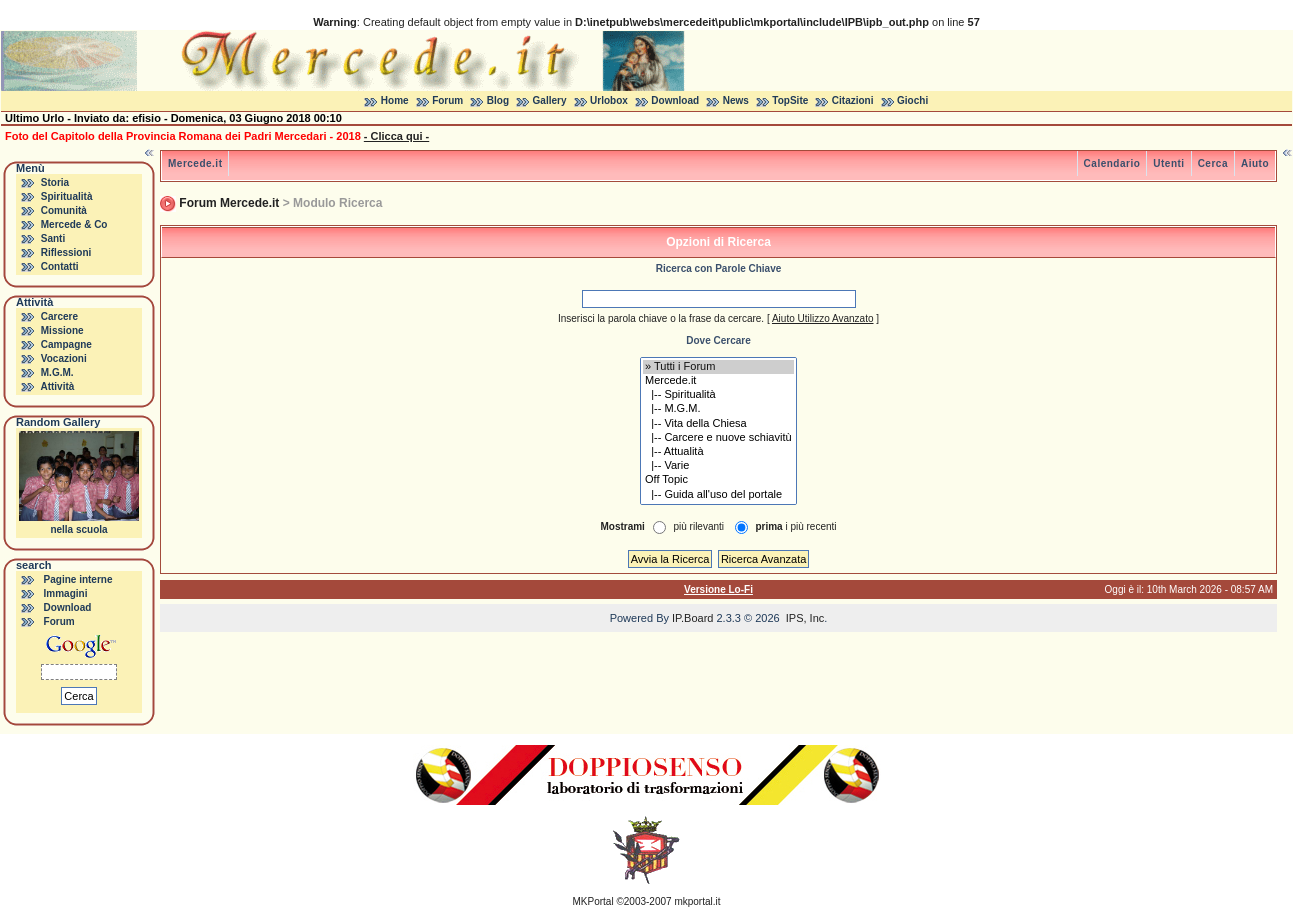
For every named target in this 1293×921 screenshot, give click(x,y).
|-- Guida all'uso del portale (718, 495)
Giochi (912, 100)
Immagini (66, 593)
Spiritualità (67, 196)
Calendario (1112, 163)
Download (675, 100)
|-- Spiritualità (718, 395)
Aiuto (1255, 163)
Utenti (1168, 163)
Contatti (60, 266)
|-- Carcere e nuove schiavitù (718, 438)
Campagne (66, 344)
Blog (498, 100)
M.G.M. (57, 372)
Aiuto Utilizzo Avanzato (823, 318)
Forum (447, 100)
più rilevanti (698, 526)
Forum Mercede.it (229, 203)
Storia (55, 182)
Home (395, 100)
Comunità (64, 210)
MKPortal (593, 901)
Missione (62, 330)
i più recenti (795, 526)
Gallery (550, 100)
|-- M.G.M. (718, 409)
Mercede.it (195, 163)
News (736, 100)
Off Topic (718, 480)
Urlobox (609, 100)
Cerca (1213, 163)
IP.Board (692, 618)
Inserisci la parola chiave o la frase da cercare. (661, 318)
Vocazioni (64, 358)
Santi (53, 238)
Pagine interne (78, 579)
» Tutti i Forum (718, 367)
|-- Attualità (718, 452)
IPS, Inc (805, 618)
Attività (57, 386)
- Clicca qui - (396, 136)
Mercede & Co (74, 224)
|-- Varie (718, 466)
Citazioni (853, 100)
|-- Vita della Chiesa (718, 424)
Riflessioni (66, 252)
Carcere (59, 316)
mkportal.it (697, 901)
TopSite (790, 100)
